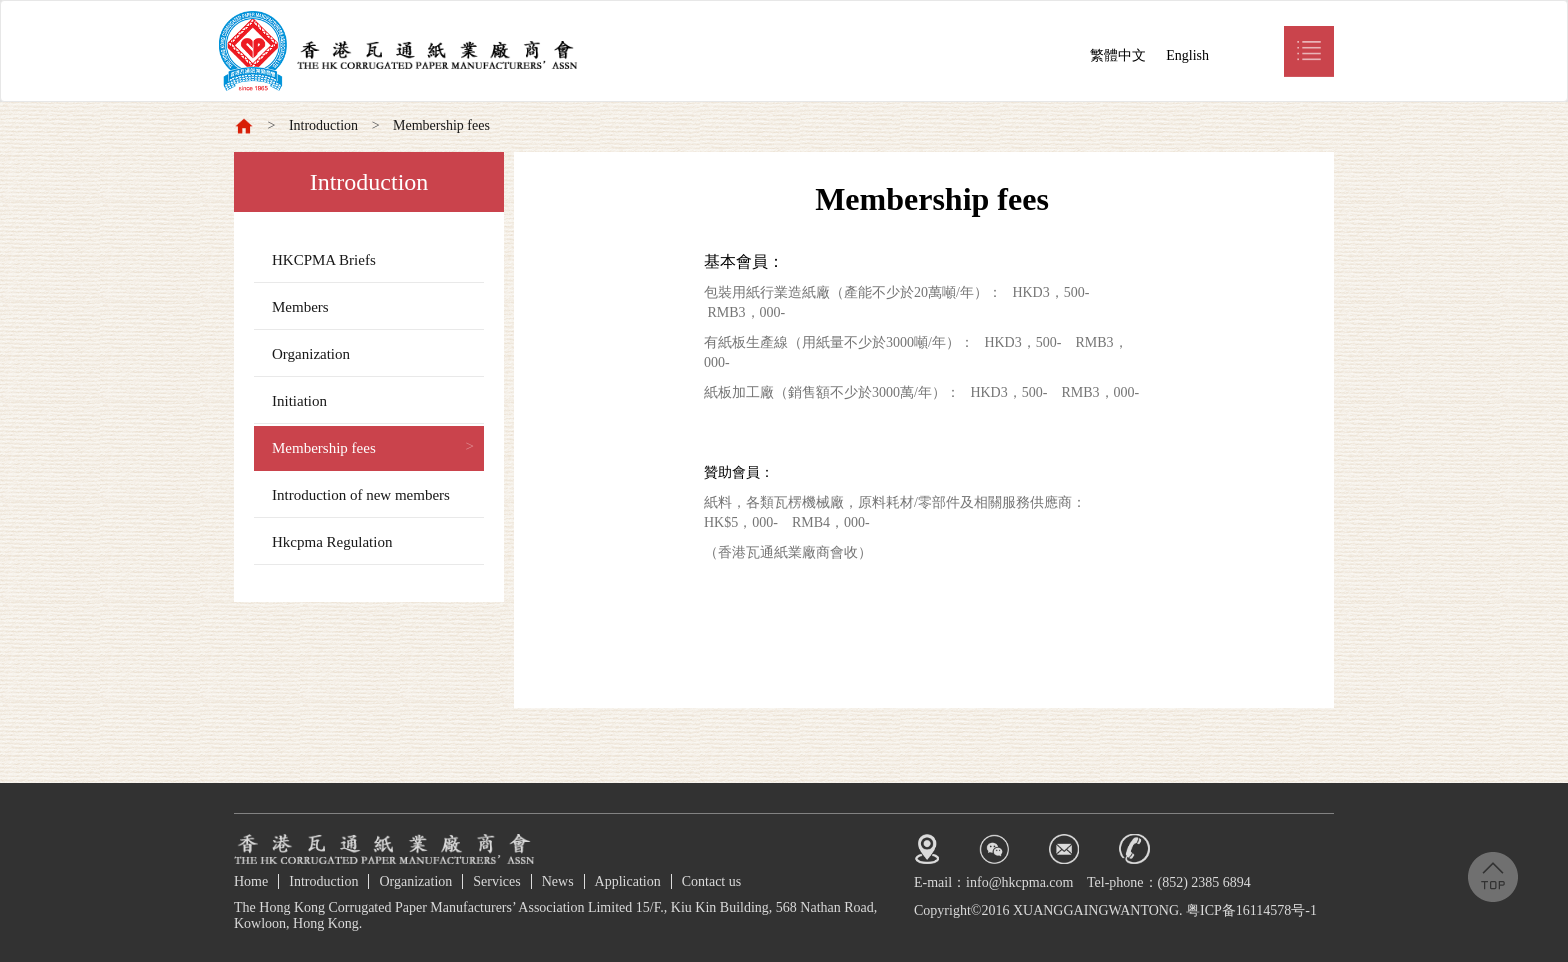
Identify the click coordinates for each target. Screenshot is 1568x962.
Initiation (299, 401)
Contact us (712, 881)
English (1187, 55)
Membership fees (441, 125)
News (558, 881)
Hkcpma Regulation (332, 542)
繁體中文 (1118, 55)
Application (628, 881)
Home (251, 881)
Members (300, 307)
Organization (311, 354)
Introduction (323, 125)
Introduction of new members (361, 495)
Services (496, 881)
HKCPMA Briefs (324, 260)
